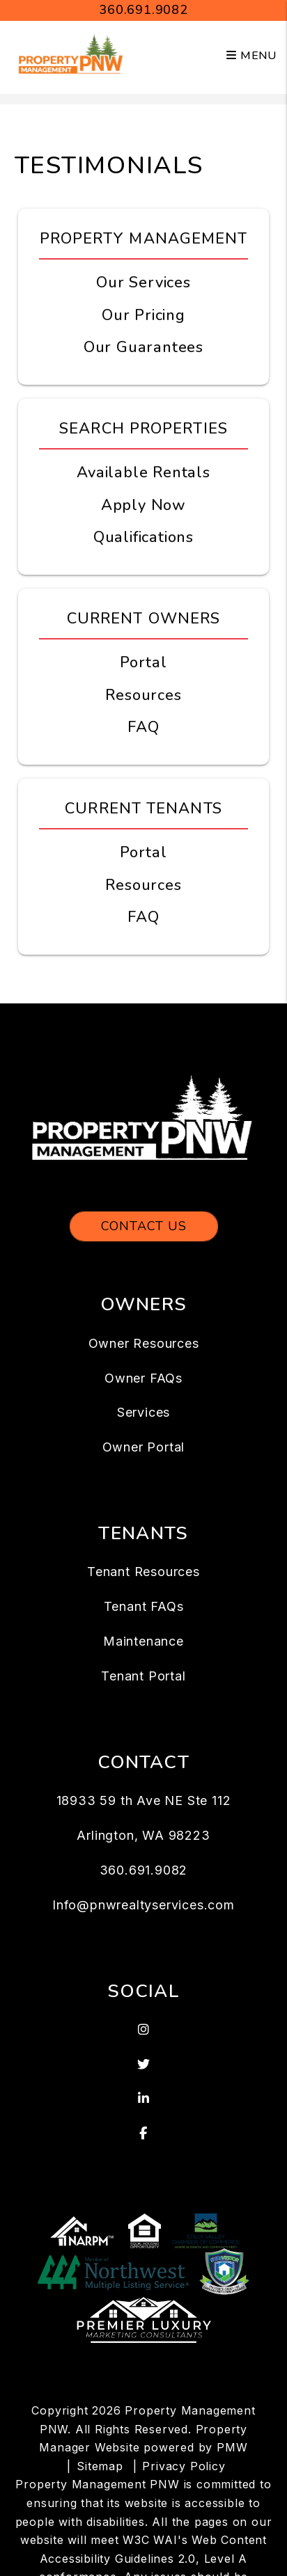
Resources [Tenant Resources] (143, 885)
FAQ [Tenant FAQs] (143, 917)
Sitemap (100, 2466)
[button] (144, 2029)
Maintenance (143, 1641)
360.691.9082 (143, 9)
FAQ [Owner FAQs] (143, 727)
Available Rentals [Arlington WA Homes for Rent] (143, 472)
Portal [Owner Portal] (143, 662)
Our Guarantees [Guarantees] (143, 347)
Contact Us (144, 1226)
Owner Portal (143, 1447)
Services (143, 1412)
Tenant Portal (143, 1676)
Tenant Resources (143, 1571)
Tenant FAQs (144, 1606)
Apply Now (143, 505)
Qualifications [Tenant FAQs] (143, 537)
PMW (232, 2447)
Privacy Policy (183, 2466)
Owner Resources (143, 1343)
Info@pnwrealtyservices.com (143, 1905)
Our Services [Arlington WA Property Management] (143, 282)
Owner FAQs (143, 1378)
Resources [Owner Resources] (143, 695)
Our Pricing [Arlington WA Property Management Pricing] (143, 315)
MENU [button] (251, 55)
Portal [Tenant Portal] (143, 852)
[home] (71, 55)
